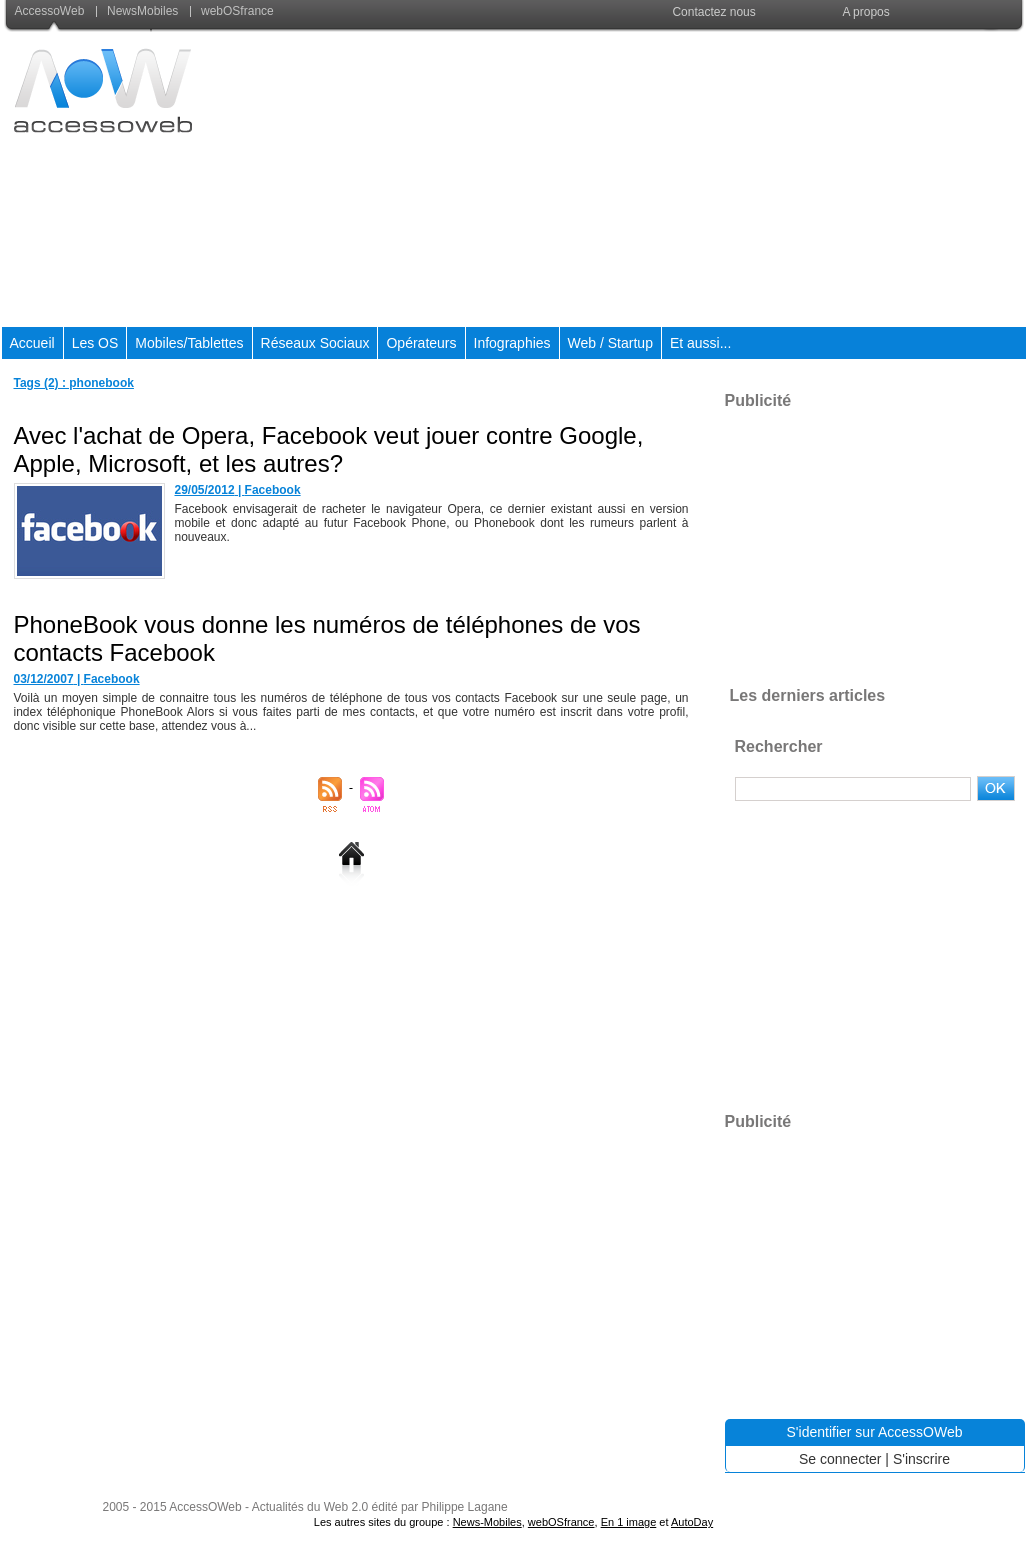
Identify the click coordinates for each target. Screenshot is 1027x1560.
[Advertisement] (660, 179)
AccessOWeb (205, 1507)
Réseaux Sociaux (315, 343)
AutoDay (692, 1522)
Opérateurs (421, 343)
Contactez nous (713, 12)
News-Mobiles (487, 1522)
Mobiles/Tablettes (189, 343)
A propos (865, 12)
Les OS (95, 343)
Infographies (512, 343)
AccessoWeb (51, 11)
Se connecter (840, 1459)
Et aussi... (700, 343)
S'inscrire (921, 1459)
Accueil (32, 343)
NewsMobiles (139, 11)
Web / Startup (610, 343)
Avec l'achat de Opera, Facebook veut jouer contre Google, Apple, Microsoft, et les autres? (329, 449)
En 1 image (629, 1522)
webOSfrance (232, 11)
